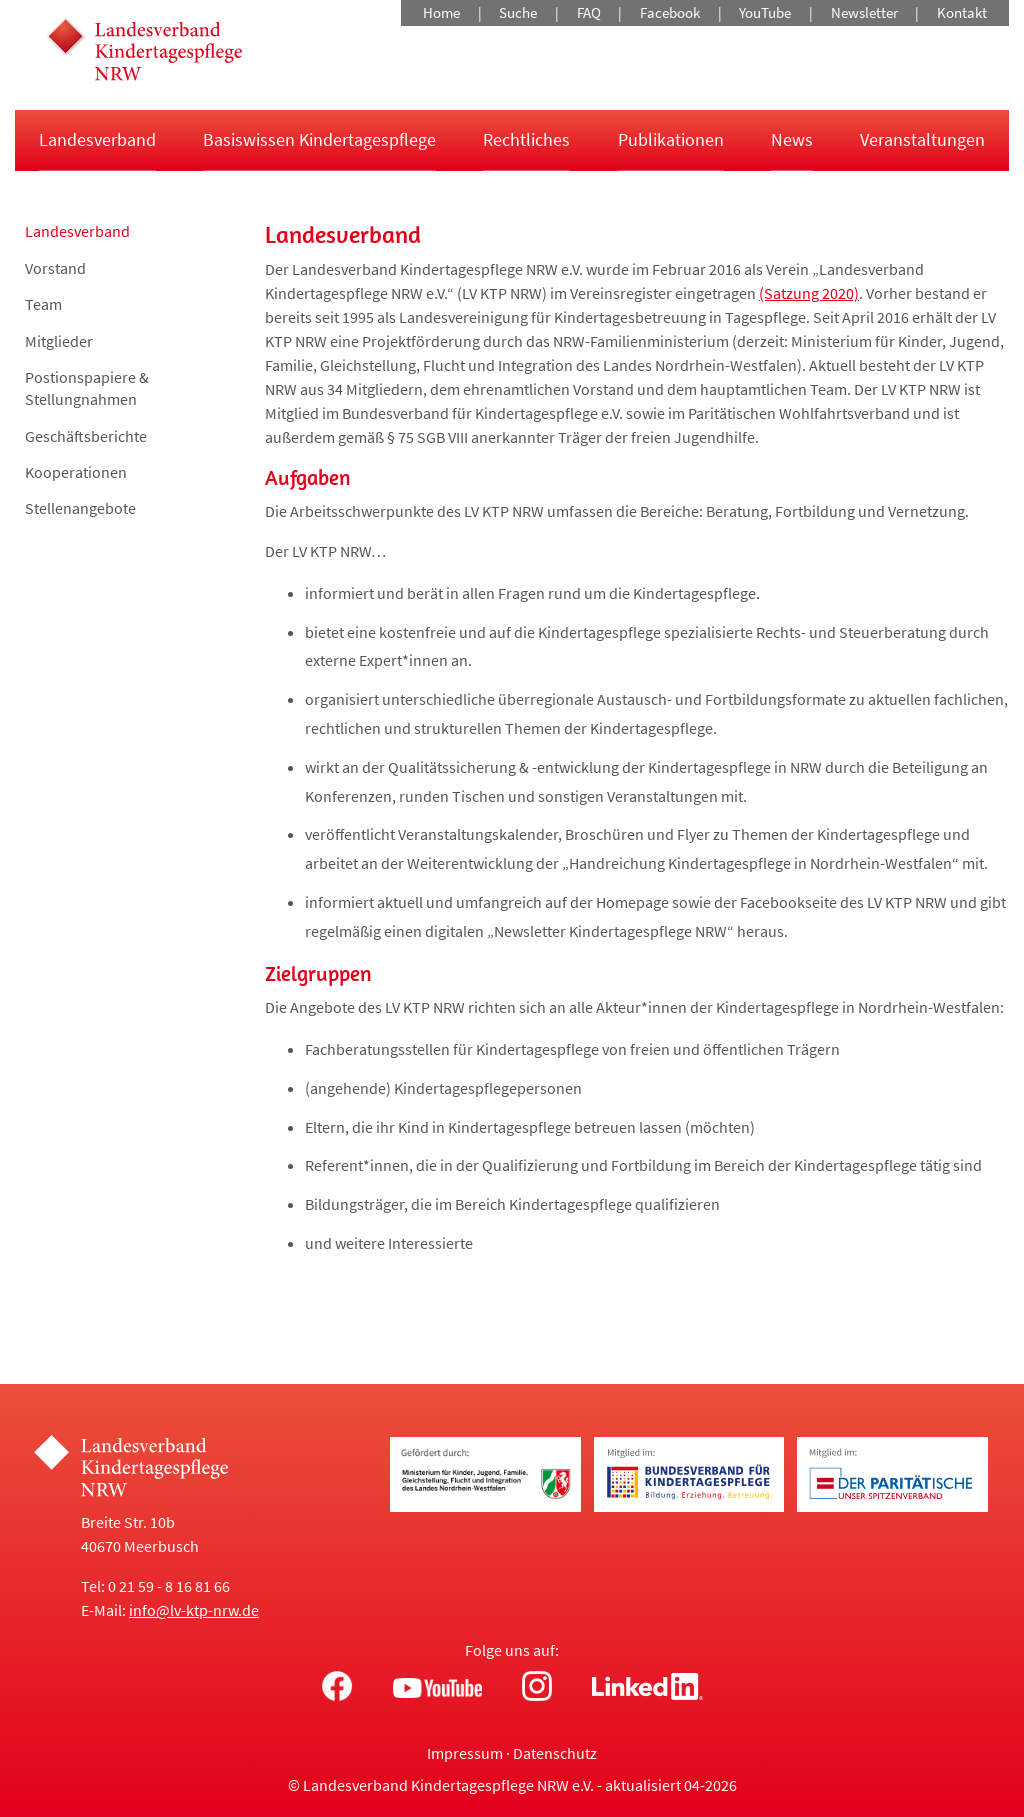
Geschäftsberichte (86, 436)
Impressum (465, 1753)
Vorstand (55, 268)
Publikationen (671, 139)
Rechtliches (526, 139)
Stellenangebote (80, 508)
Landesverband (97, 139)
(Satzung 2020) (809, 293)
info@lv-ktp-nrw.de (194, 1610)
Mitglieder (59, 341)
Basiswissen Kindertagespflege (319, 139)
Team (43, 304)
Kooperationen (76, 472)
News (792, 139)
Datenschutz (555, 1753)
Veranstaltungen (922, 139)
